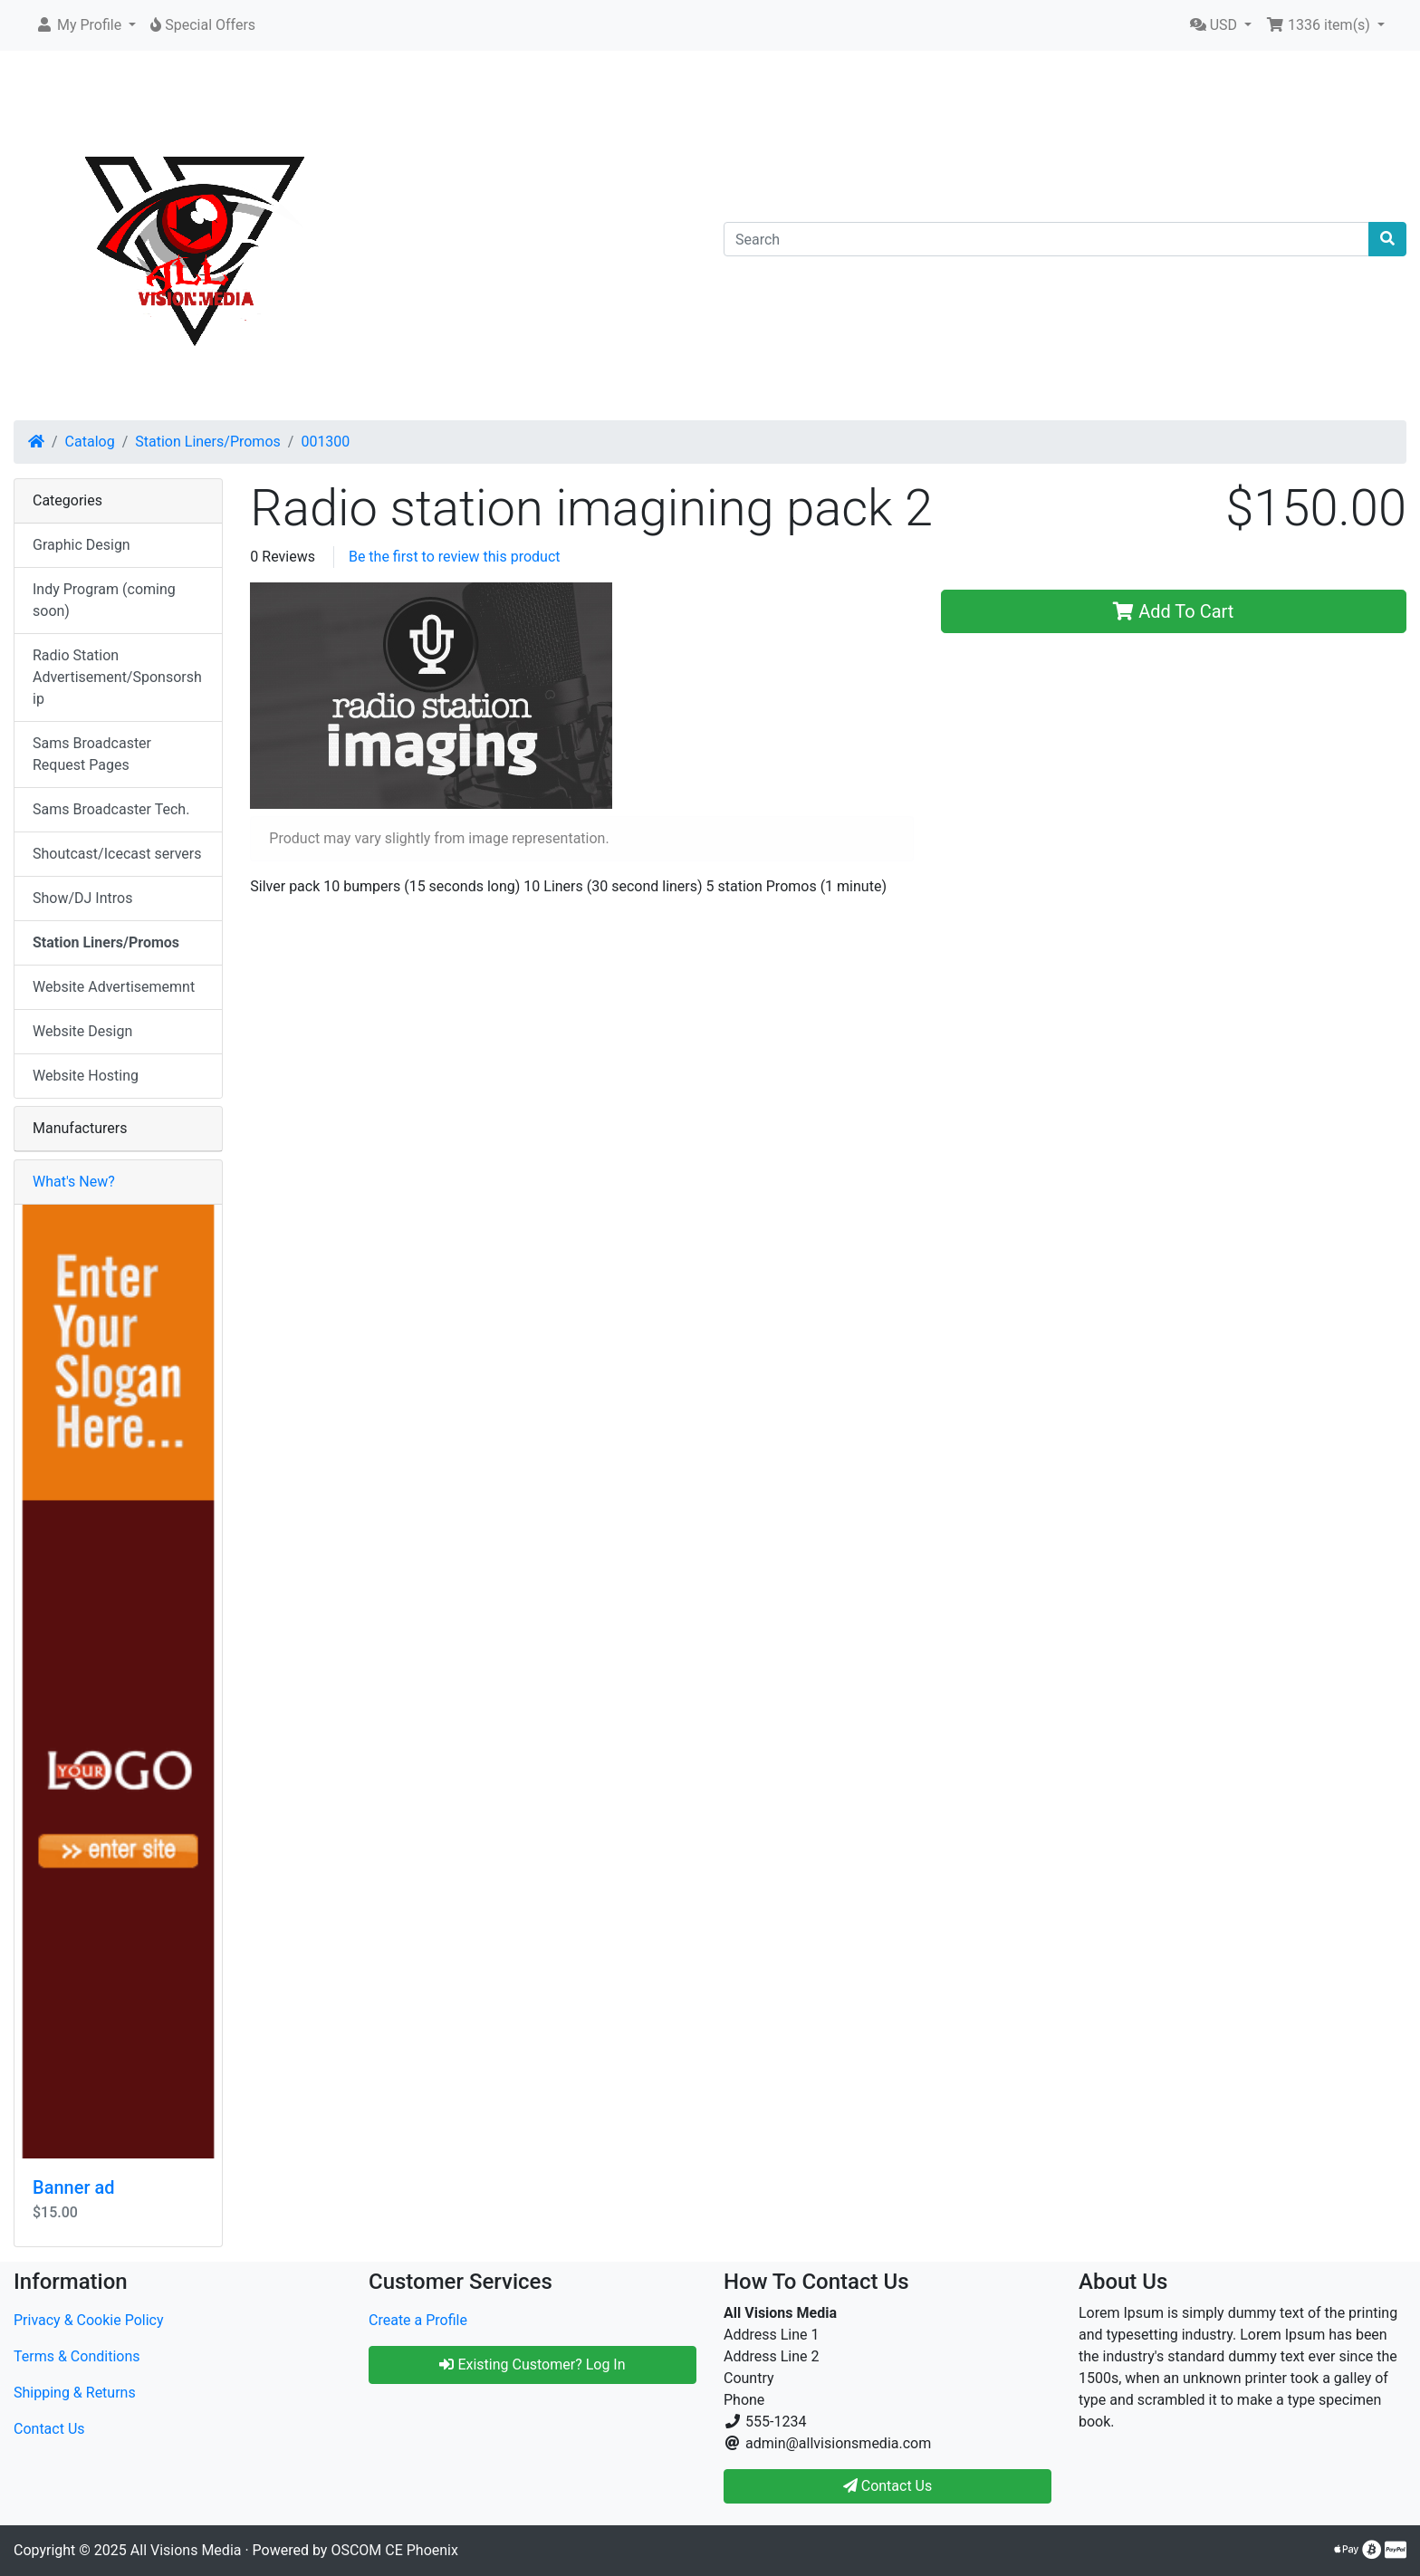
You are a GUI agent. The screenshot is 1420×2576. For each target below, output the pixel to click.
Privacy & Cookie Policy (89, 2320)
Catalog (90, 441)
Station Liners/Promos (208, 441)
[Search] (1046, 239)
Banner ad (73, 2187)
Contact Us (49, 2428)
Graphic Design (81, 544)
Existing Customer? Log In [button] (532, 2364)
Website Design (82, 1031)
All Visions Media (186, 2550)
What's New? (74, 1181)
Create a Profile (418, 2320)
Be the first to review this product (455, 556)
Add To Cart (1173, 611)
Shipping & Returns (75, 2392)
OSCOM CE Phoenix (394, 2550)
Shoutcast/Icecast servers (117, 853)
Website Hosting (86, 1075)
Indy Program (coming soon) (104, 600)
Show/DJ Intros (82, 898)
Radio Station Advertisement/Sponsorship (117, 677)
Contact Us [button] (888, 2485)
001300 (325, 441)
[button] (85, 25)
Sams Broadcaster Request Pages (92, 754)
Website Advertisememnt (114, 986)
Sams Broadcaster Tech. (111, 809)
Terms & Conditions (77, 2356)
